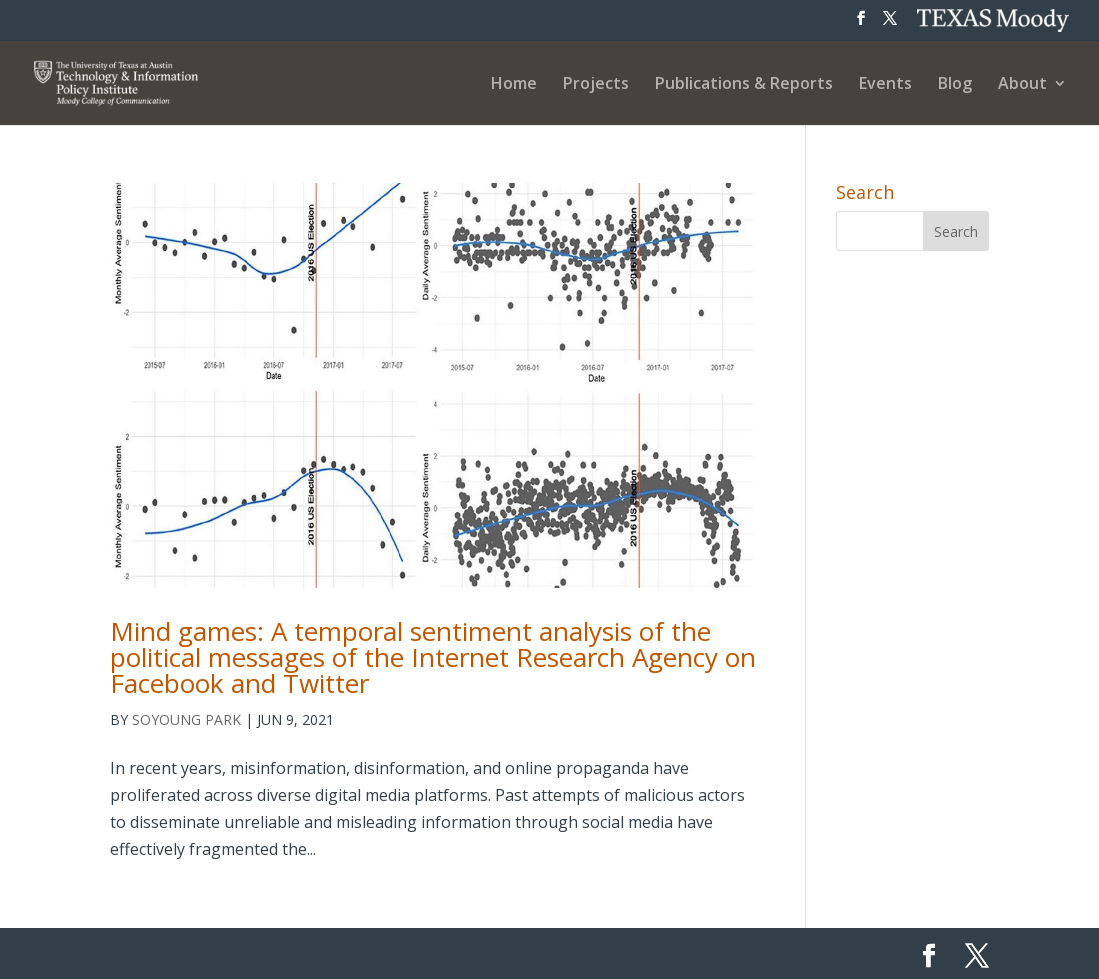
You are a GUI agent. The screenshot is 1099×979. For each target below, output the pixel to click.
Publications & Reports (744, 85)
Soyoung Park (186, 719)
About (1022, 85)
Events (885, 85)
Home (514, 85)
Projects (596, 85)
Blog (955, 85)
